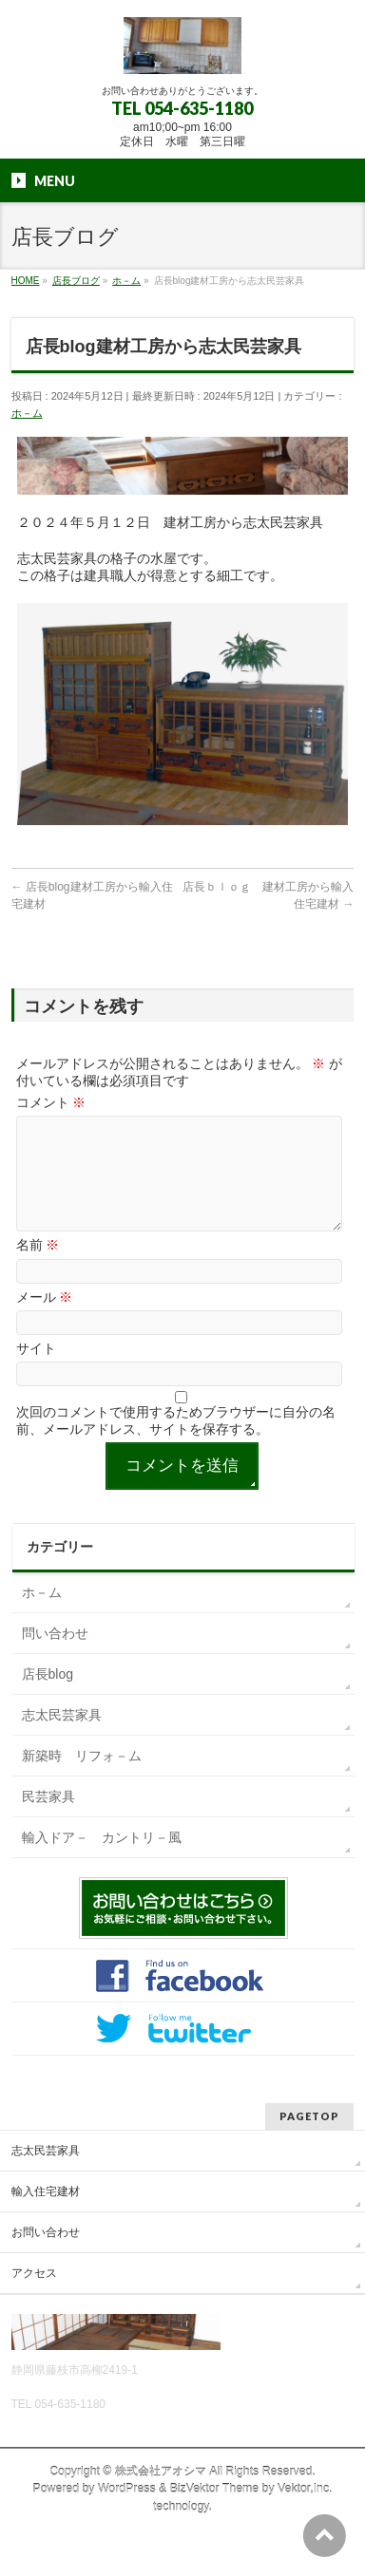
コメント (51, 1102)
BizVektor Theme (214, 2511)
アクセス (34, 2296)
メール (44, 1319)
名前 (38, 1267)
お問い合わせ (45, 2255)
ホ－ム (27, 413)
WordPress (127, 2511)
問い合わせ (55, 1656)
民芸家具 (48, 1819)
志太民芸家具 (62, 1737)
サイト (36, 1371)
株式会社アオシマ (160, 2494)
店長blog (47, 1696)
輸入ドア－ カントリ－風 (102, 1860)
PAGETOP (309, 2139)
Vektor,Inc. (305, 2511)
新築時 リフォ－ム (82, 1778)
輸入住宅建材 (45, 2214)
